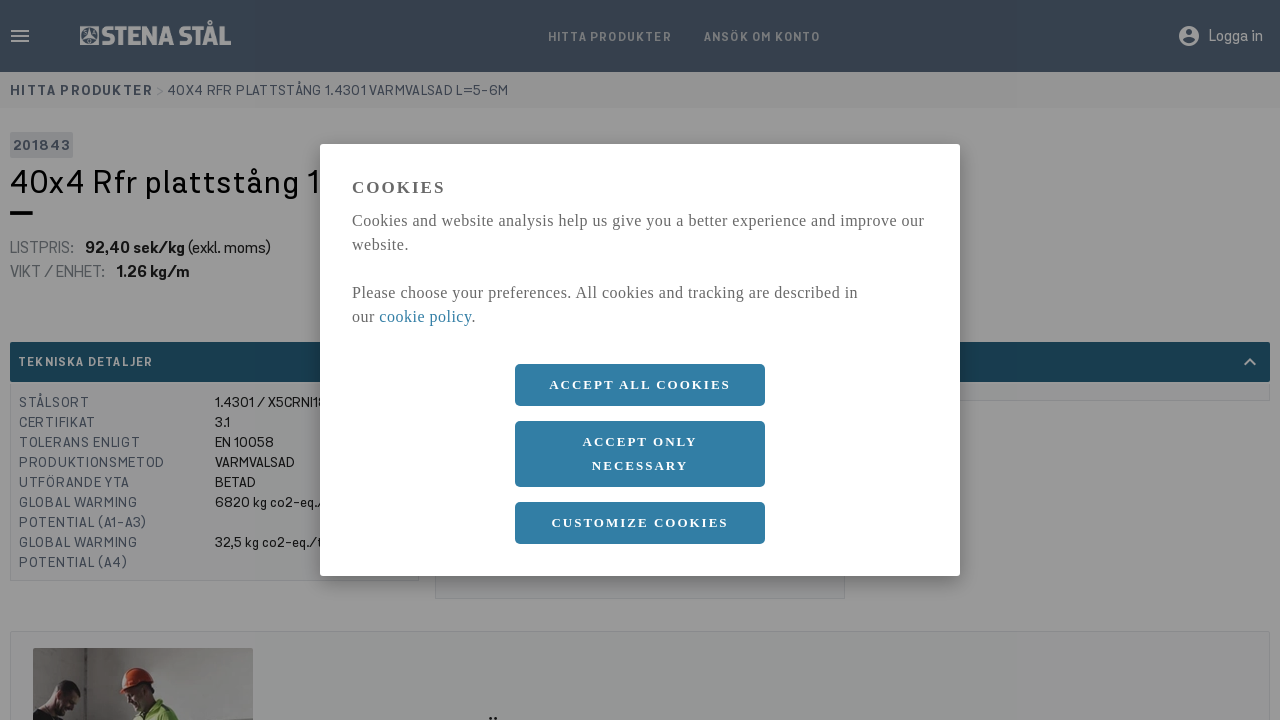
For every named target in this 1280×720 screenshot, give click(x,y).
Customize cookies (639, 522)
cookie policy (425, 316)
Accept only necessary (640, 453)
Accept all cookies (640, 384)
